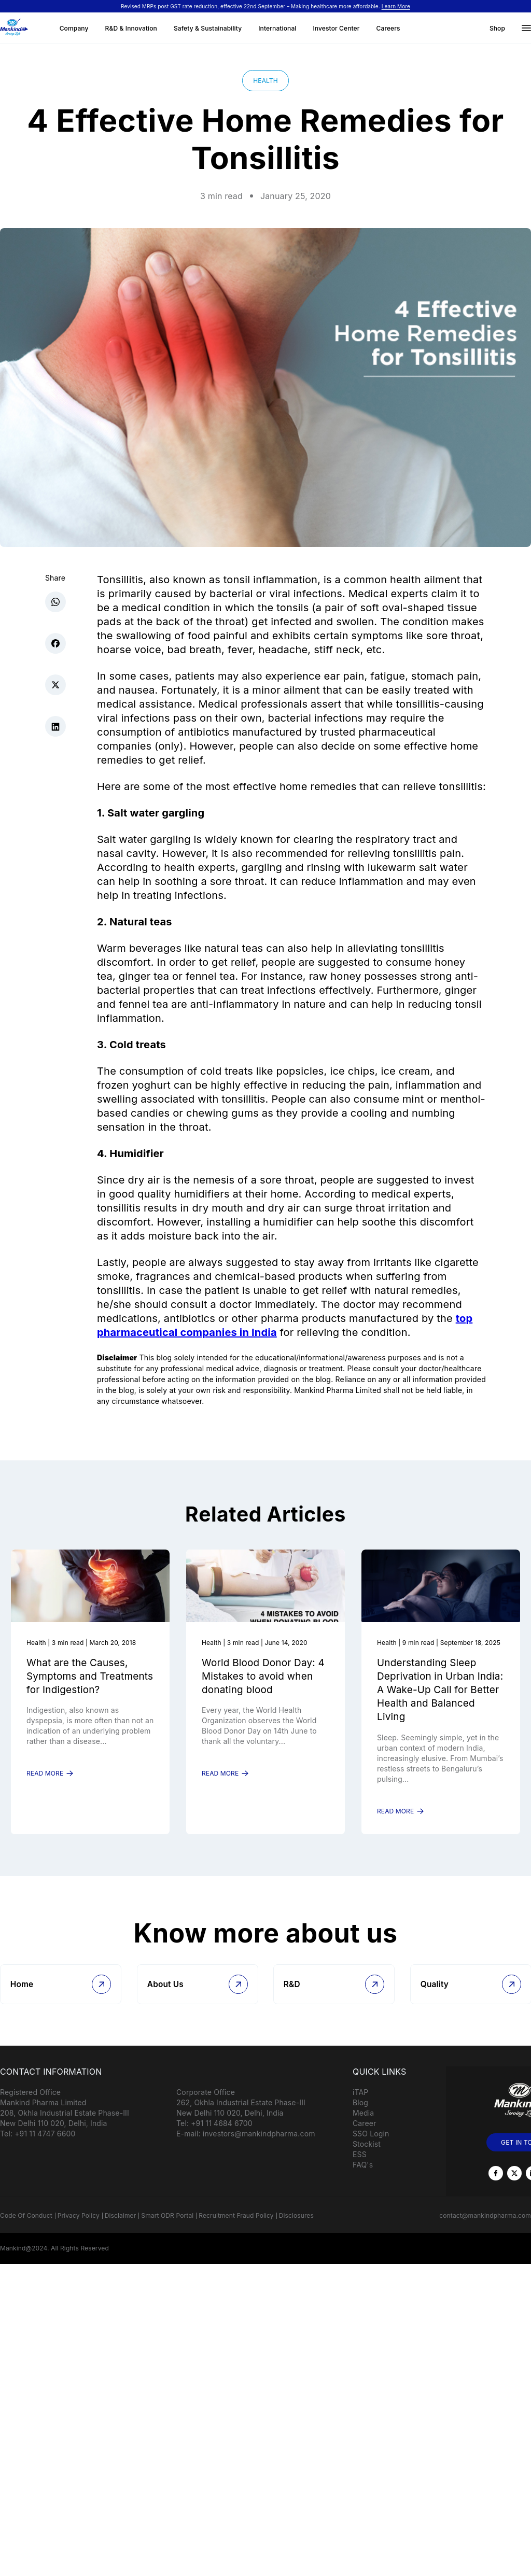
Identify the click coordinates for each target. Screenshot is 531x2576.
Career (364, 2137)
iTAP (360, 2106)
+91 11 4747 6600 (45, 2147)
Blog (360, 2116)
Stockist (367, 2157)
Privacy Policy (79, 2229)
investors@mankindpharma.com (259, 2147)
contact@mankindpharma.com (485, 2229)
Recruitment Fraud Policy (236, 2229)
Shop (497, 28)
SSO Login (371, 2147)
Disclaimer (120, 2229)
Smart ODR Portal (167, 2229)
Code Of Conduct (26, 2229)
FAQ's (363, 2178)
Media (363, 2126)
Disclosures (296, 2229)
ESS (360, 2168)
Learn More (396, 6)
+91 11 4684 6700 (222, 2137)
